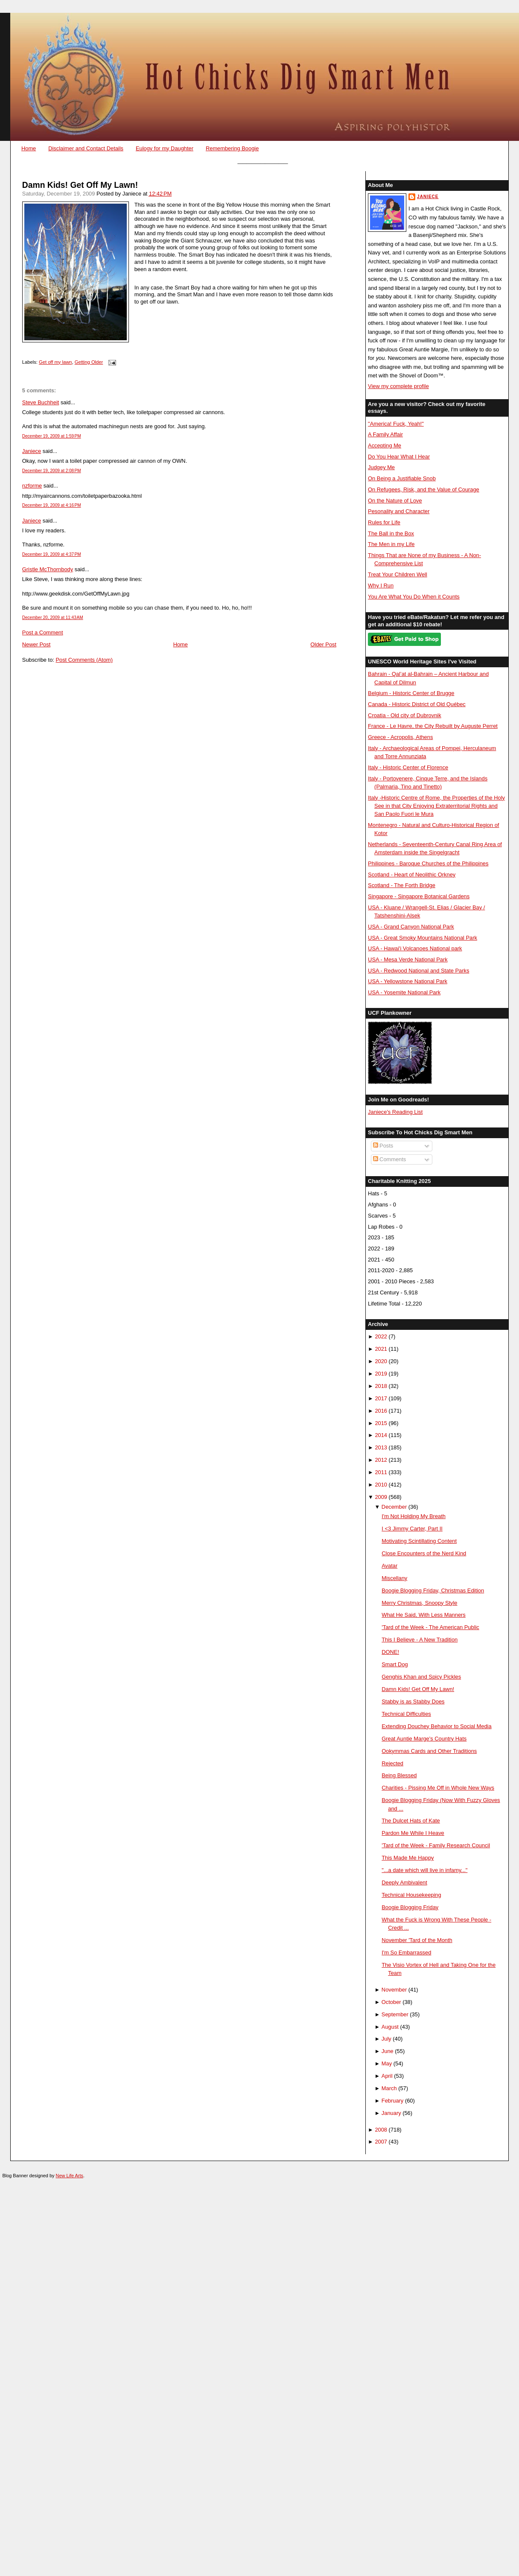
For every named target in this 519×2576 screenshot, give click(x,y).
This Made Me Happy (408, 1858)
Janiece (31, 451)
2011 (381, 1472)
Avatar (389, 1566)
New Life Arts (69, 2175)
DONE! (390, 1652)
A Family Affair (385, 434)
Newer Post (36, 644)
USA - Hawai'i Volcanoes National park (415, 948)
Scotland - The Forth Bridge (401, 885)
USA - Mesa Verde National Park (408, 959)
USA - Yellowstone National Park (407, 981)
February (392, 2100)
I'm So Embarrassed (406, 1952)
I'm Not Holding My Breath (414, 1516)
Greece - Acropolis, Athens (400, 737)
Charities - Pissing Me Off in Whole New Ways (438, 1788)
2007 (381, 2141)
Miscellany (394, 1578)
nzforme (32, 485)
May (387, 2063)
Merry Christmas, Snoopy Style (419, 1603)
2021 (381, 1349)
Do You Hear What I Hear (399, 456)
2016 (381, 1411)
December (394, 1507)
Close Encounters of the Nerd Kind (424, 1553)
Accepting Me (384, 445)
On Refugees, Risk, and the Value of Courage (423, 489)
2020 (381, 1361)
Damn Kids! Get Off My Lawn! (80, 185)
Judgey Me (381, 467)
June (388, 2051)
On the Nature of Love (395, 500)
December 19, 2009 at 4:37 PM (51, 554)
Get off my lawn (55, 362)
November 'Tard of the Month (417, 1940)
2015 (381, 1423)
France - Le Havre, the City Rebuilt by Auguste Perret (433, 726)
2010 (381, 1484)
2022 (381, 1336)
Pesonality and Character (398, 511)
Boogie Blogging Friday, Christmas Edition (433, 1590)
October (391, 2002)
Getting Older (89, 362)
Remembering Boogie (232, 148)
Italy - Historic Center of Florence (408, 767)
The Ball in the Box (391, 533)
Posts (383, 1145)
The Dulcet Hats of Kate (411, 1820)
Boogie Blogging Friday (410, 1907)
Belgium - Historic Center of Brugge (411, 693)
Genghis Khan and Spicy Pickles (421, 1677)
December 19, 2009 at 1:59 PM (51, 436)
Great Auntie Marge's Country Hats (424, 1738)
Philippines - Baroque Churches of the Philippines (428, 863)
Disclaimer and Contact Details (85, 148)
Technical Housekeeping (411, 1895)
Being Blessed (399, 1775)
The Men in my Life (391, 544)
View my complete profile (398, 386)
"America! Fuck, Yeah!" (396, 424)
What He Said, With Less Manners (424, 1615)
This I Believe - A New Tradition (420, 1639)
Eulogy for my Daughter (164, 148)
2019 (381, 1373)
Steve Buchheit (40, 402)
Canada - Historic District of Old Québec (417, 704)
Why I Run (381, 585)
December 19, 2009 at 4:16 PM (51, 505)
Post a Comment (42, 632)
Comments (389, 1159)
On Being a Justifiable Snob (402, 478)
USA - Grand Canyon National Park (411, 926)
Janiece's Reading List (395, 1112)
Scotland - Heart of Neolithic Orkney (411, 874)
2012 (381, 1460)
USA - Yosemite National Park (404, 992)
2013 (381, 1447)
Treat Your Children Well (397, 574)
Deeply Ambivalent (404, 1882)
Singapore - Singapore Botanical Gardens (418, 896)
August (390, 2027)
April (387, 2076)
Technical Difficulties (406, 1714)
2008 (381, 2129)
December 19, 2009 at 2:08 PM (51, 470)
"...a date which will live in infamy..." (424, 1870)
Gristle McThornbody (47, 569)
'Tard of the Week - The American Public (430, 1627)
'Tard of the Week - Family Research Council (436, 1845)
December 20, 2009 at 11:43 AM (52, 617)
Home (28, 148)
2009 (381, 1497)
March (389, 2088)
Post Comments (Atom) (84, 660)
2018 (381, 1386)
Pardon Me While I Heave (413, 1833)
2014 (381, 1435)
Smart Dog (395, 1664)
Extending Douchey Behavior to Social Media (436, 1726)
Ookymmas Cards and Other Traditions (429, 1751)
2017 (381, 1398)
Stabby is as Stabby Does (413, 1701)
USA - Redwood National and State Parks (418, 970)
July (386, 2039)
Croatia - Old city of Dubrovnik (404, 715)
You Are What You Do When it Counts (414, 596)
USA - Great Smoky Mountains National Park (422, 938)
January (391, 2113)
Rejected (392, 1763)
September (395, 2014)
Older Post (323, 644)
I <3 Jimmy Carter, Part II (412, 1528)
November (394, 1989)
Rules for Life (384, 522)
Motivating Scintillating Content (419, 1541)
